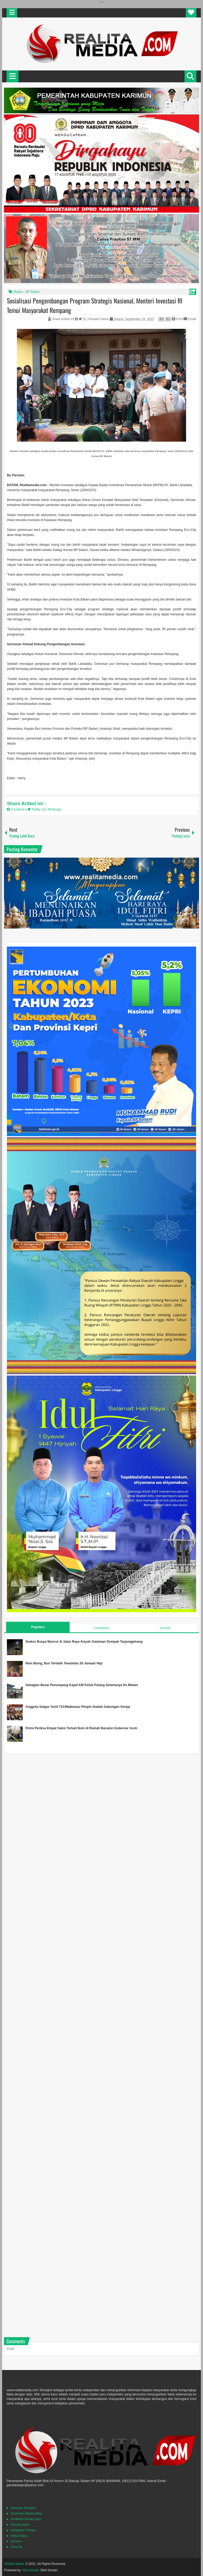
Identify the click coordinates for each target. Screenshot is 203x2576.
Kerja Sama (19, 2536)
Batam (18, 292)
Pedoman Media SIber (26, 2513)
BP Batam (33, 292)
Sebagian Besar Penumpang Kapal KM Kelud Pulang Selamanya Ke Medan (81, 1685)
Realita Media (14, 2564)
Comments (101, 1628)
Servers (16, 2541)
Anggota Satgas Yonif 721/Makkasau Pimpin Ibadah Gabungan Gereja (77, 1707)
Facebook (16, 809)
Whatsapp (52, 809)
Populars (38, 1627)
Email (189, 319)
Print (177, 319)
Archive (165, 1628)
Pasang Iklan (20, 2524)
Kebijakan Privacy (23, 2530)
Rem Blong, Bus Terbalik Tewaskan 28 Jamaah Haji (63, 1663)
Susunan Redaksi (23, 2508)
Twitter (34, 809)
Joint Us (16, 2547)
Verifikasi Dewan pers (26, 2519)
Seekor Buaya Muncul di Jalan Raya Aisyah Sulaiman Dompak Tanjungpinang (83, 1641)
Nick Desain (30, 2570)
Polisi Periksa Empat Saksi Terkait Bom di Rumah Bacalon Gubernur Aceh (81, 1728)
